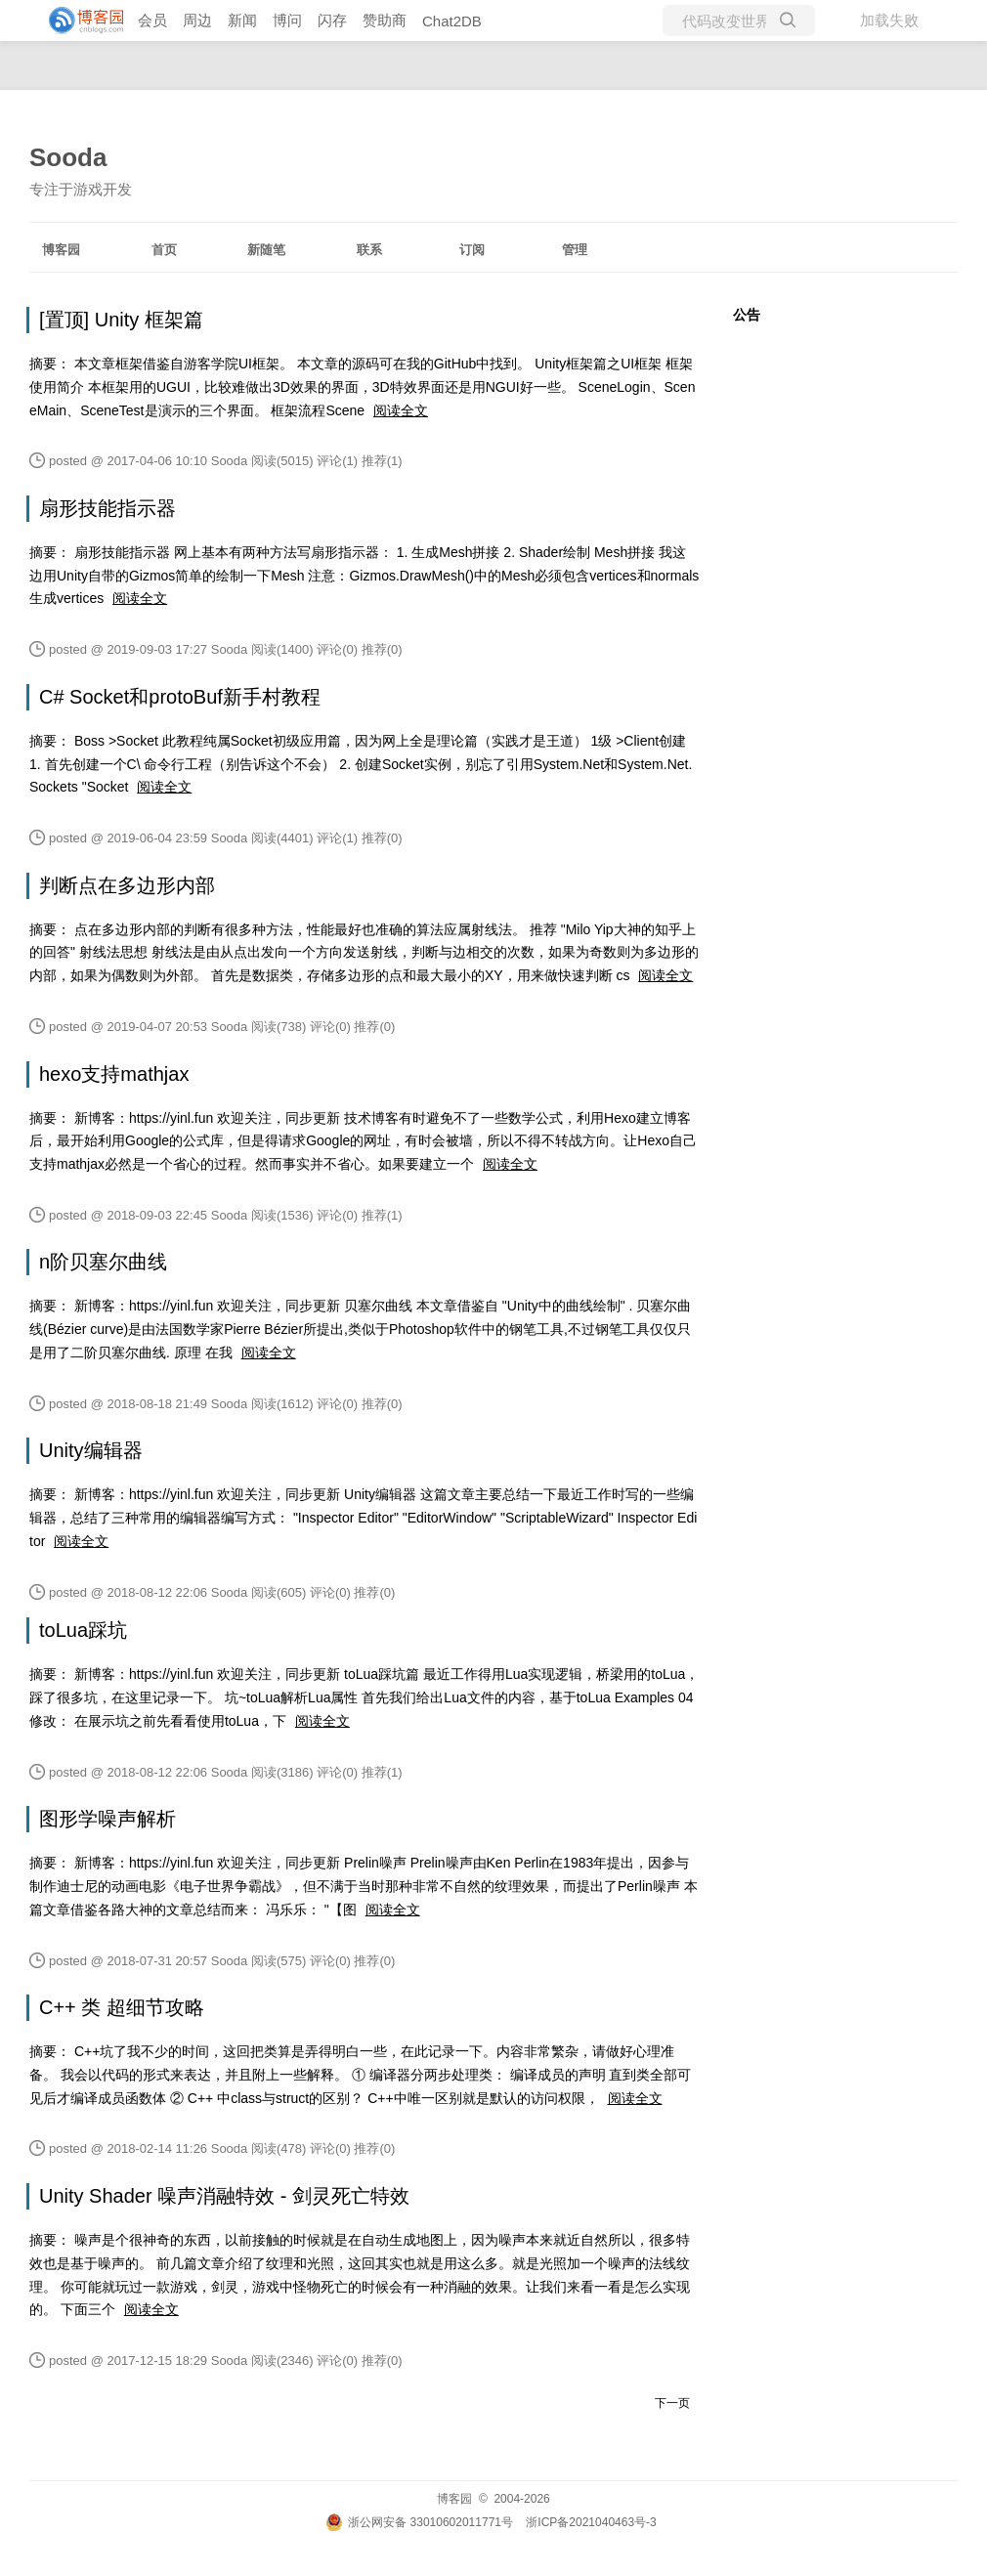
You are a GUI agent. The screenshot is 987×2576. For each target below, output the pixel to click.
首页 (164, 249)
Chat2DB (452, 21)
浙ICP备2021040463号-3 (591, 2522)
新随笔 (266, 249)
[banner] (78, 20)
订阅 (472, 249)
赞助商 (385, 20)
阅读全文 (400, 410)
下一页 (672, 2403)
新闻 (242, 20)
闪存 (332, 20)
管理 (574, 249)
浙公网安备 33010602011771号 (419, 2522)
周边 (197, 20)
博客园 (61, 249)
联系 (369, 249)
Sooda (68, 157)
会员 (152, 20)
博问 (287, 20)
